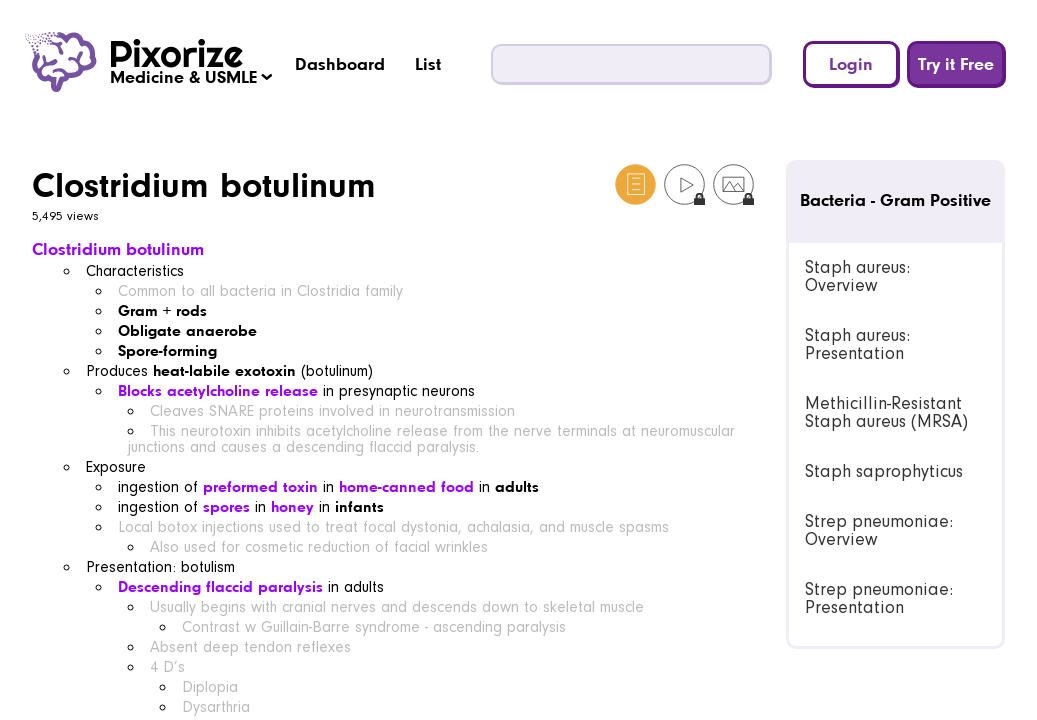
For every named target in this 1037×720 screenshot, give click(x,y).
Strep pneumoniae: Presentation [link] (879, 598)
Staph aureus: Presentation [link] (857, 344)
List (428, 63)
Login (851, 63)
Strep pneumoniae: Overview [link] (879, 530)
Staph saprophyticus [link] (884, 471)
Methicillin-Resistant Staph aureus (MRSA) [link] (886, 412)
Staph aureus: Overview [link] (857, 276)
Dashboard (340, 63)
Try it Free (956, 63)
